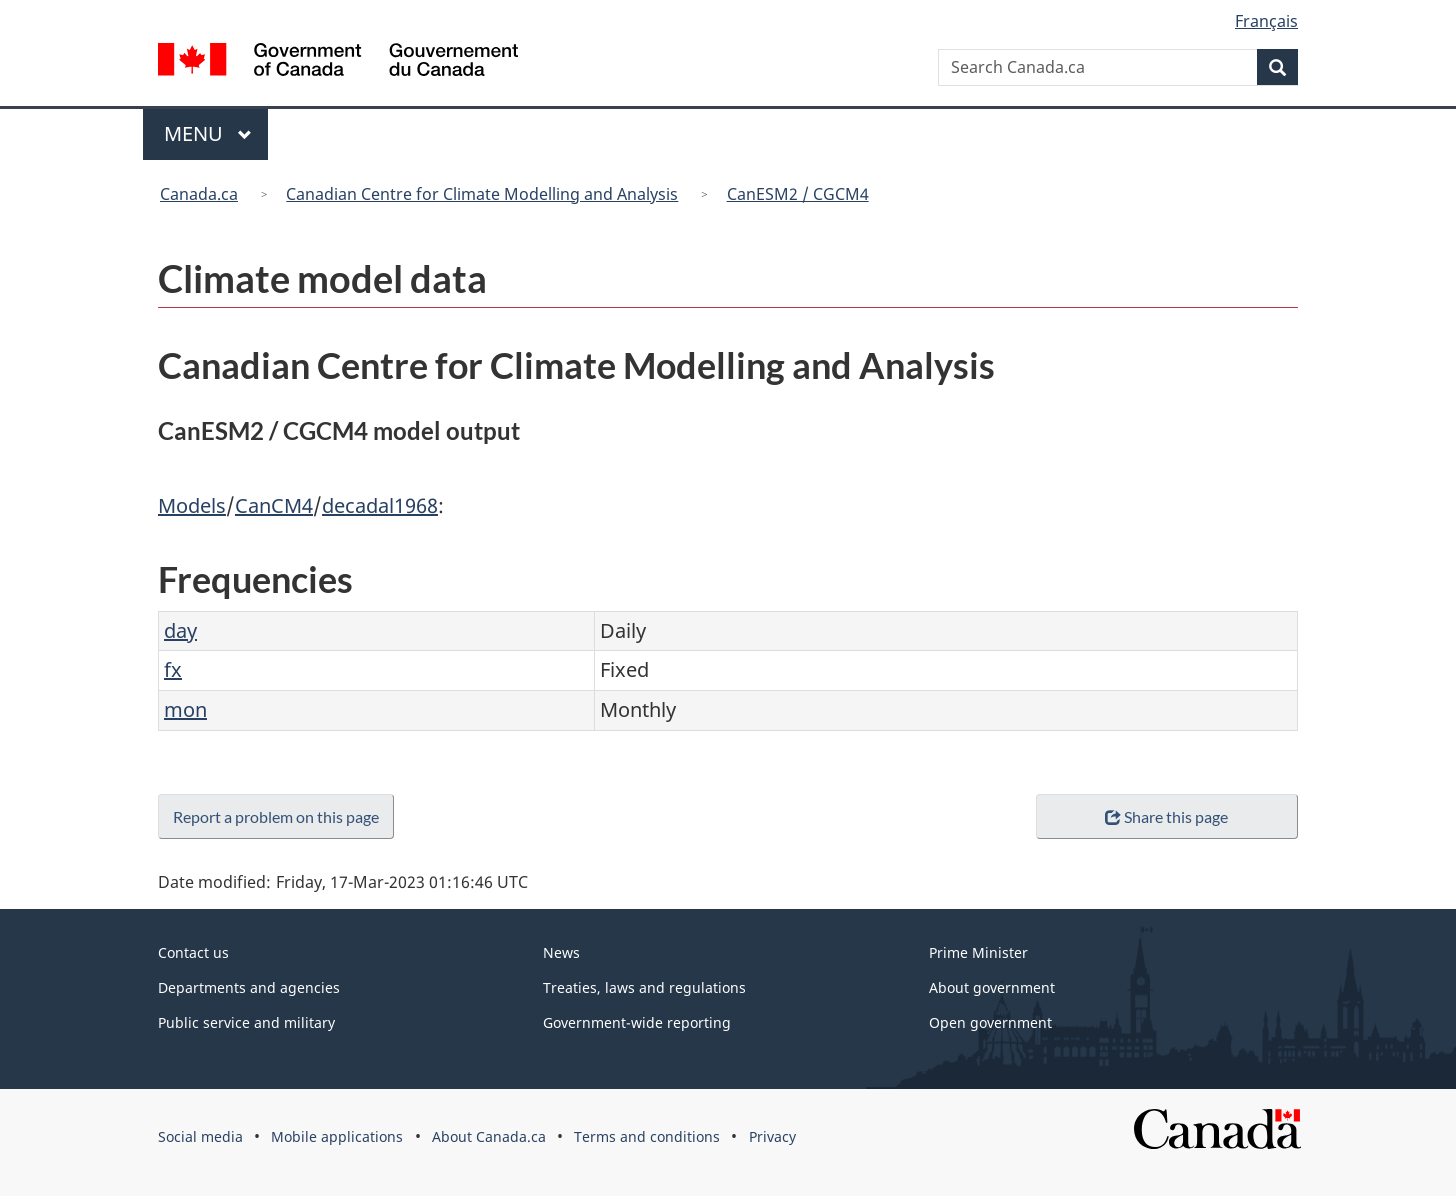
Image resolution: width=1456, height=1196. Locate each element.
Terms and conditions (647, 1136)
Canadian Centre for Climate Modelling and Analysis (482, 194)
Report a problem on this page (280, 816)
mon (185, 709)
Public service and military (246, 1022)
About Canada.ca (489, 1136)
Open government (990, 1022)
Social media (200, 1136)
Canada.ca (199, 194)
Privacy (772, 1136)
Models (192, 505)
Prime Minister (978, 952)
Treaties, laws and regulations (644, 987)
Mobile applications (337, 1136)
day (180, 630)
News (561, 952)
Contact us (193, 952)
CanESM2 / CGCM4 (798, 194)
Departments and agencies (249, 987)
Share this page (1166, 816)
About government (992, 987)
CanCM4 (274, 505)
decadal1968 (380, 505)
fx (173, 669)
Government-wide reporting (637, 1022)
